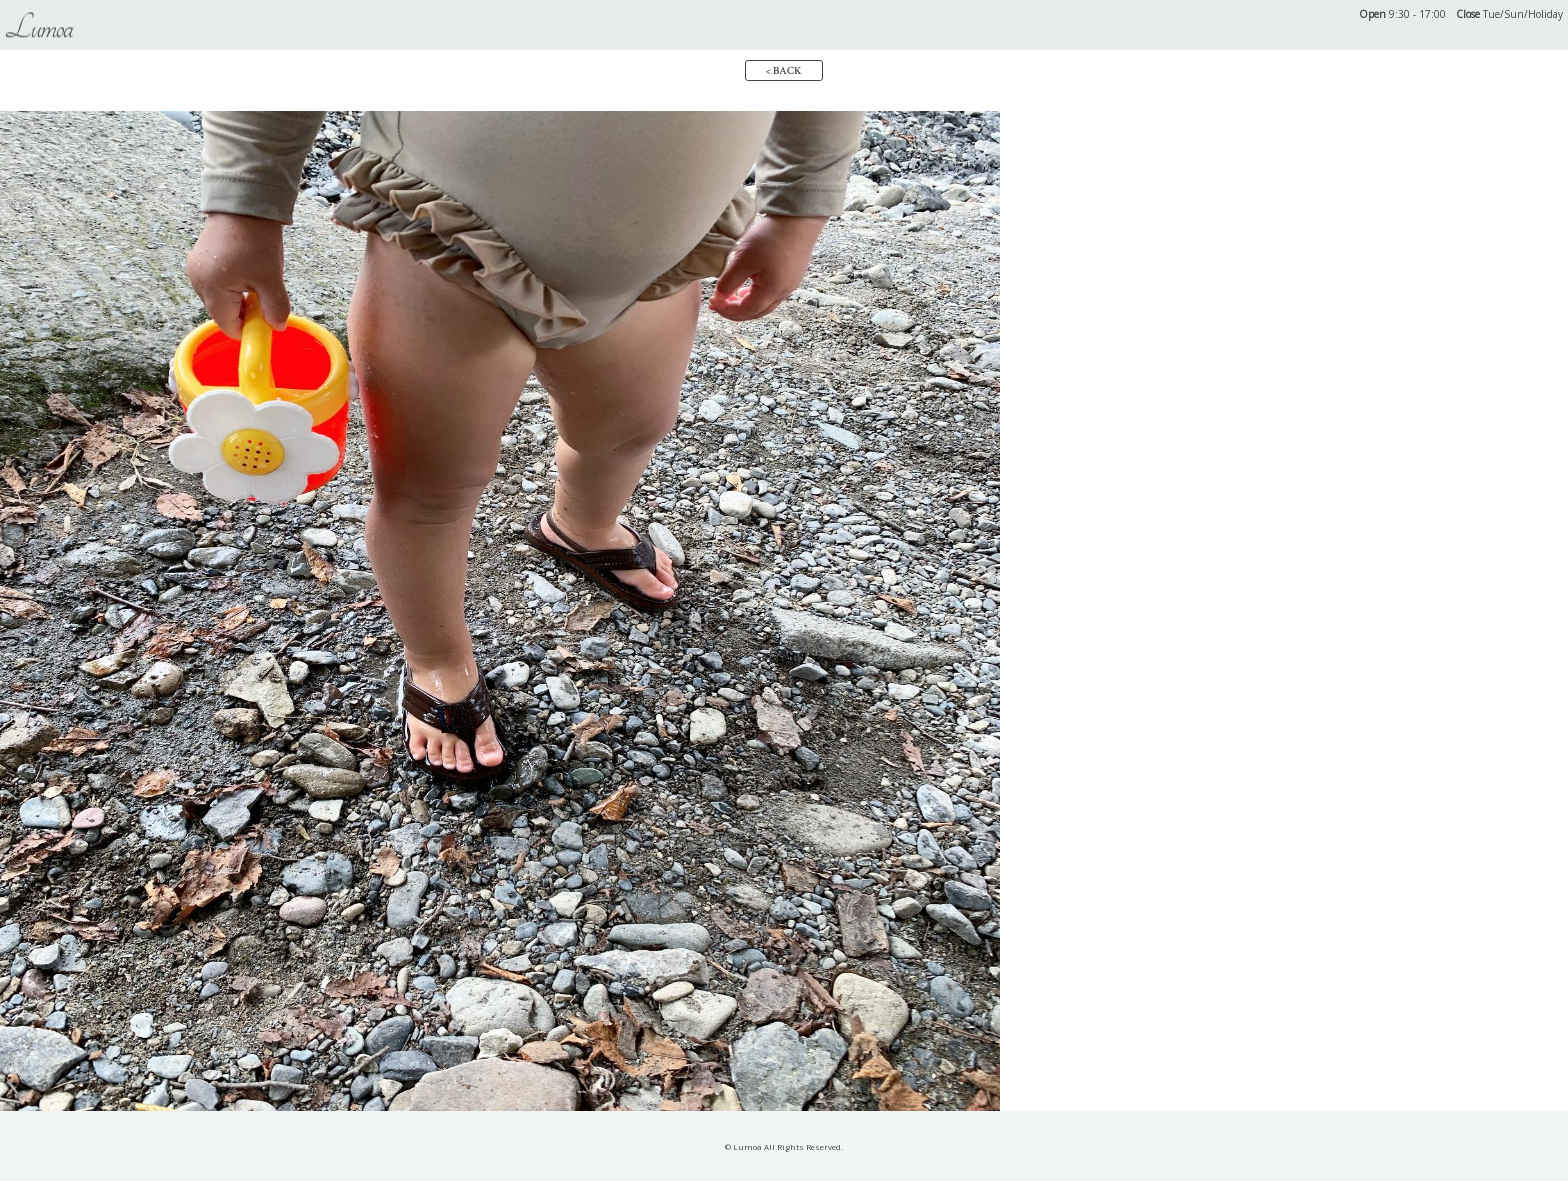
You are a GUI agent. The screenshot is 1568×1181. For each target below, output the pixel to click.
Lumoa (39, 28)
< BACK (784, 71)
